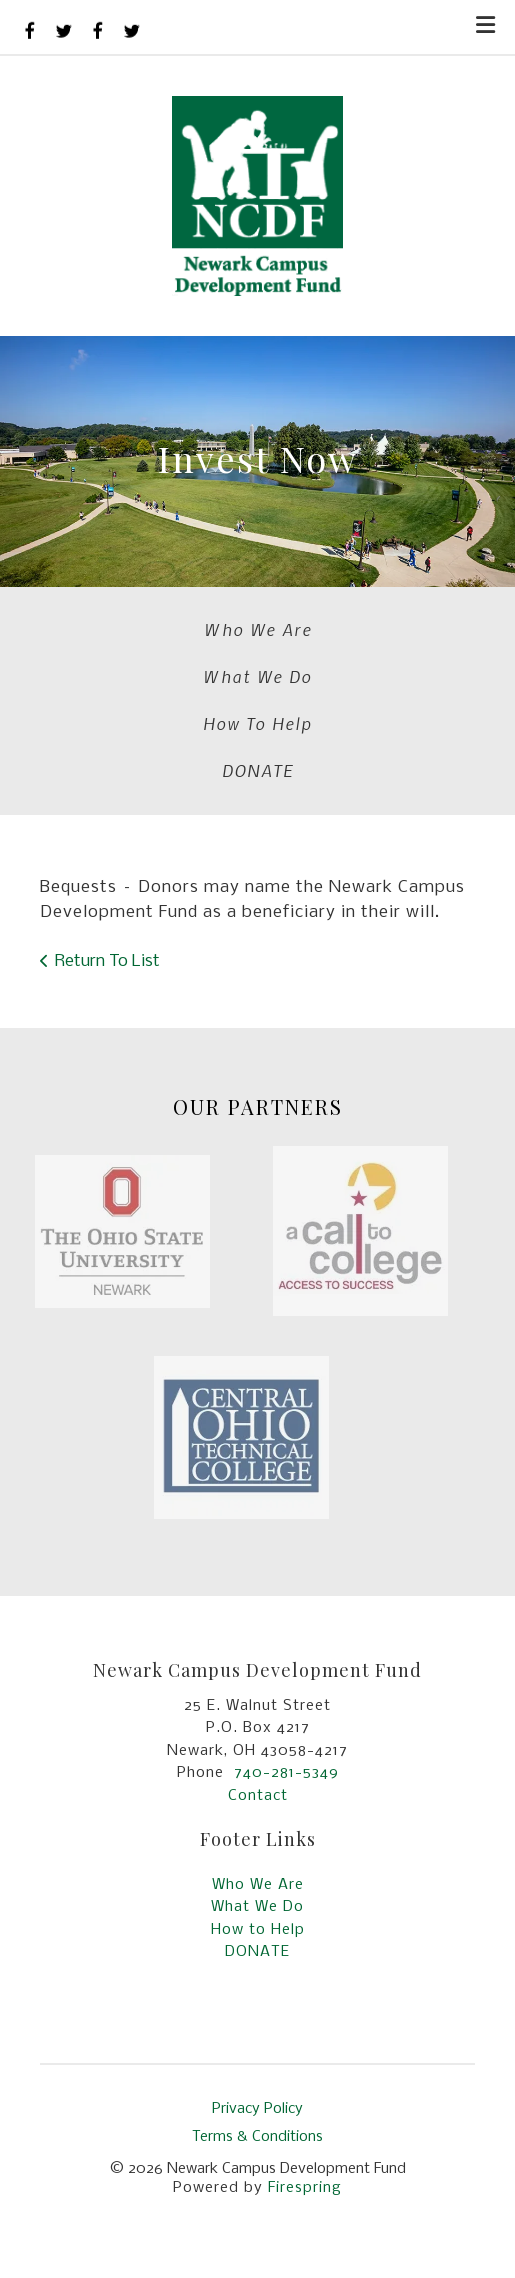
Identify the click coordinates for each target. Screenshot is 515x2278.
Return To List (107, 961)
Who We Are (258, 629)
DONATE (257, 770)
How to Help (258, 1930)
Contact (258, 1796)
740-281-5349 (286, 1773)
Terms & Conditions (257, 2137)
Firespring (305, 2188)
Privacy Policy (257, 2109)
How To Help (257, 723)
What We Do (257, 676)
